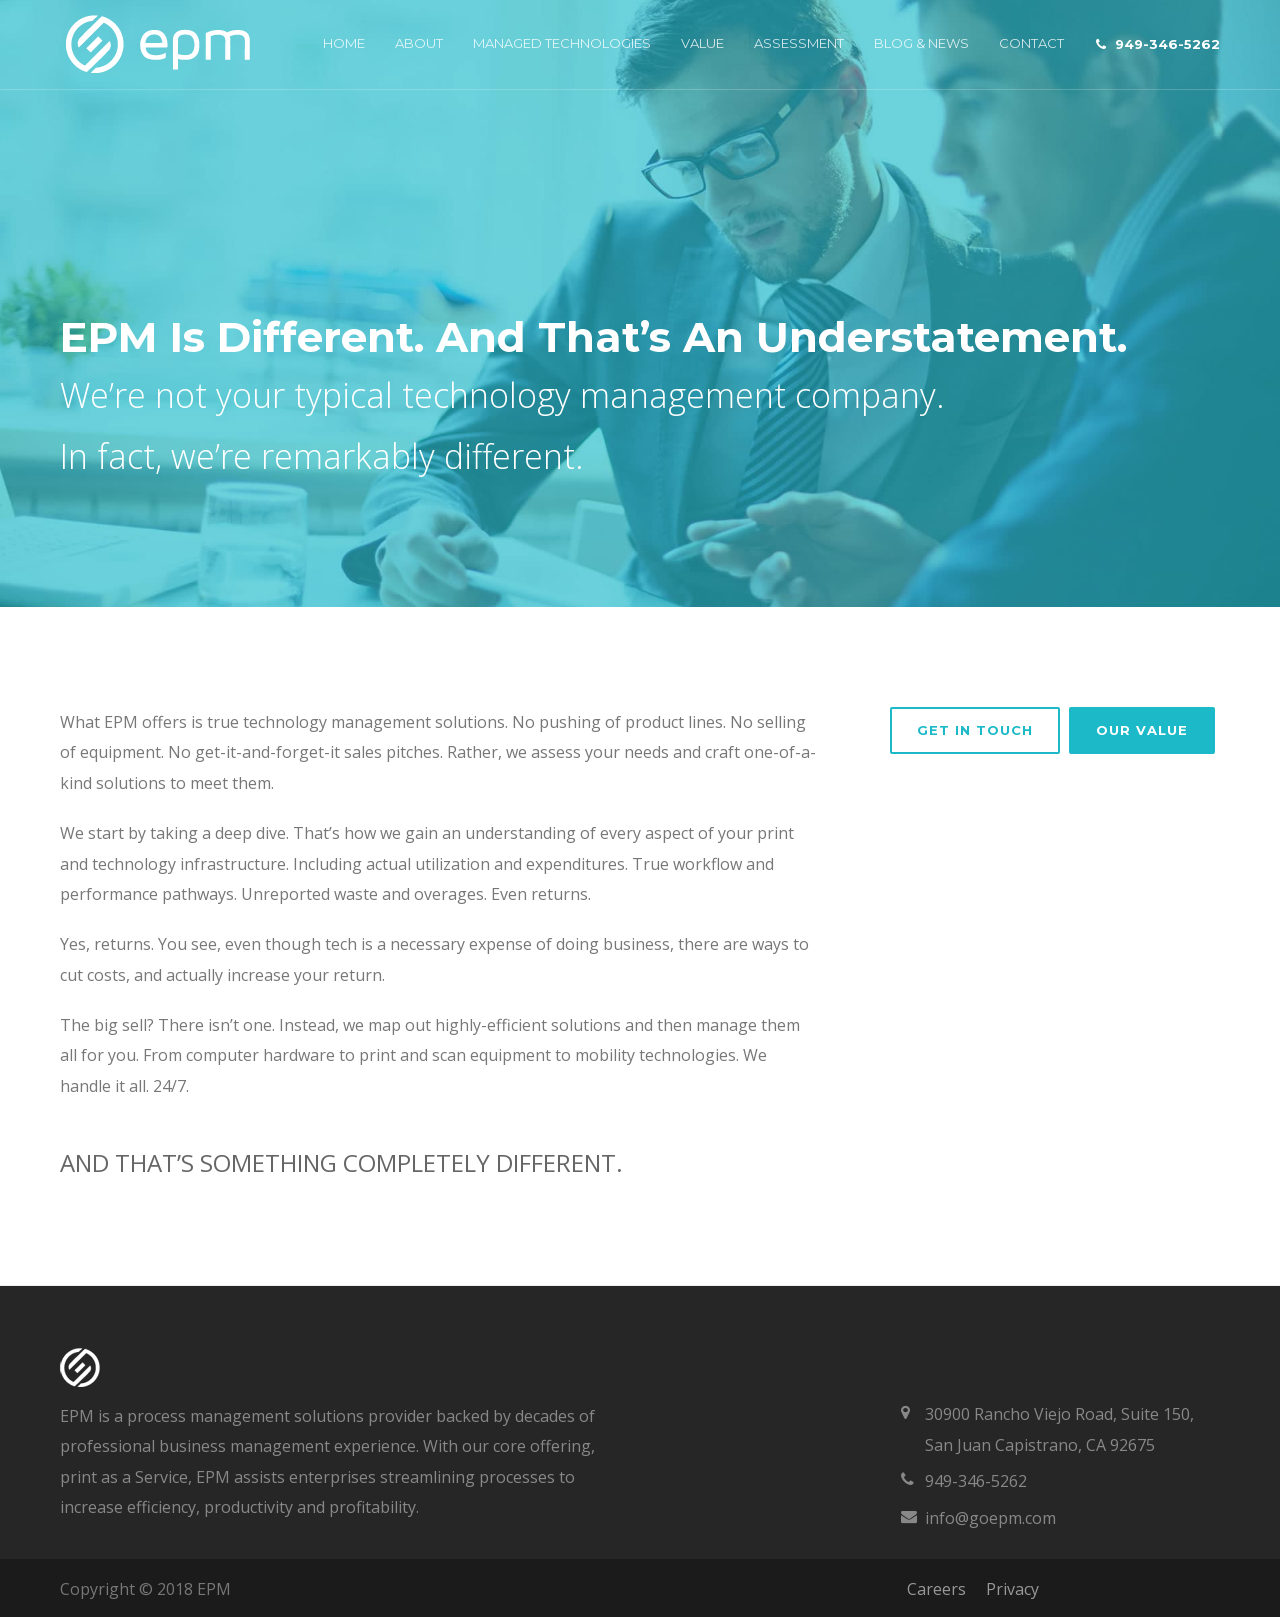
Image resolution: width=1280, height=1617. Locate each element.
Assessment (799, 43)
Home (344, 43)
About (419, 43)
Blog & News (921, 43)
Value (702, 43)
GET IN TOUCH (975, 730)
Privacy (1012, 1589)
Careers (936, 1589)
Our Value (1142, 730)
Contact (1031, 43)
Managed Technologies (562, 43)
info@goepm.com (990, 1518)
